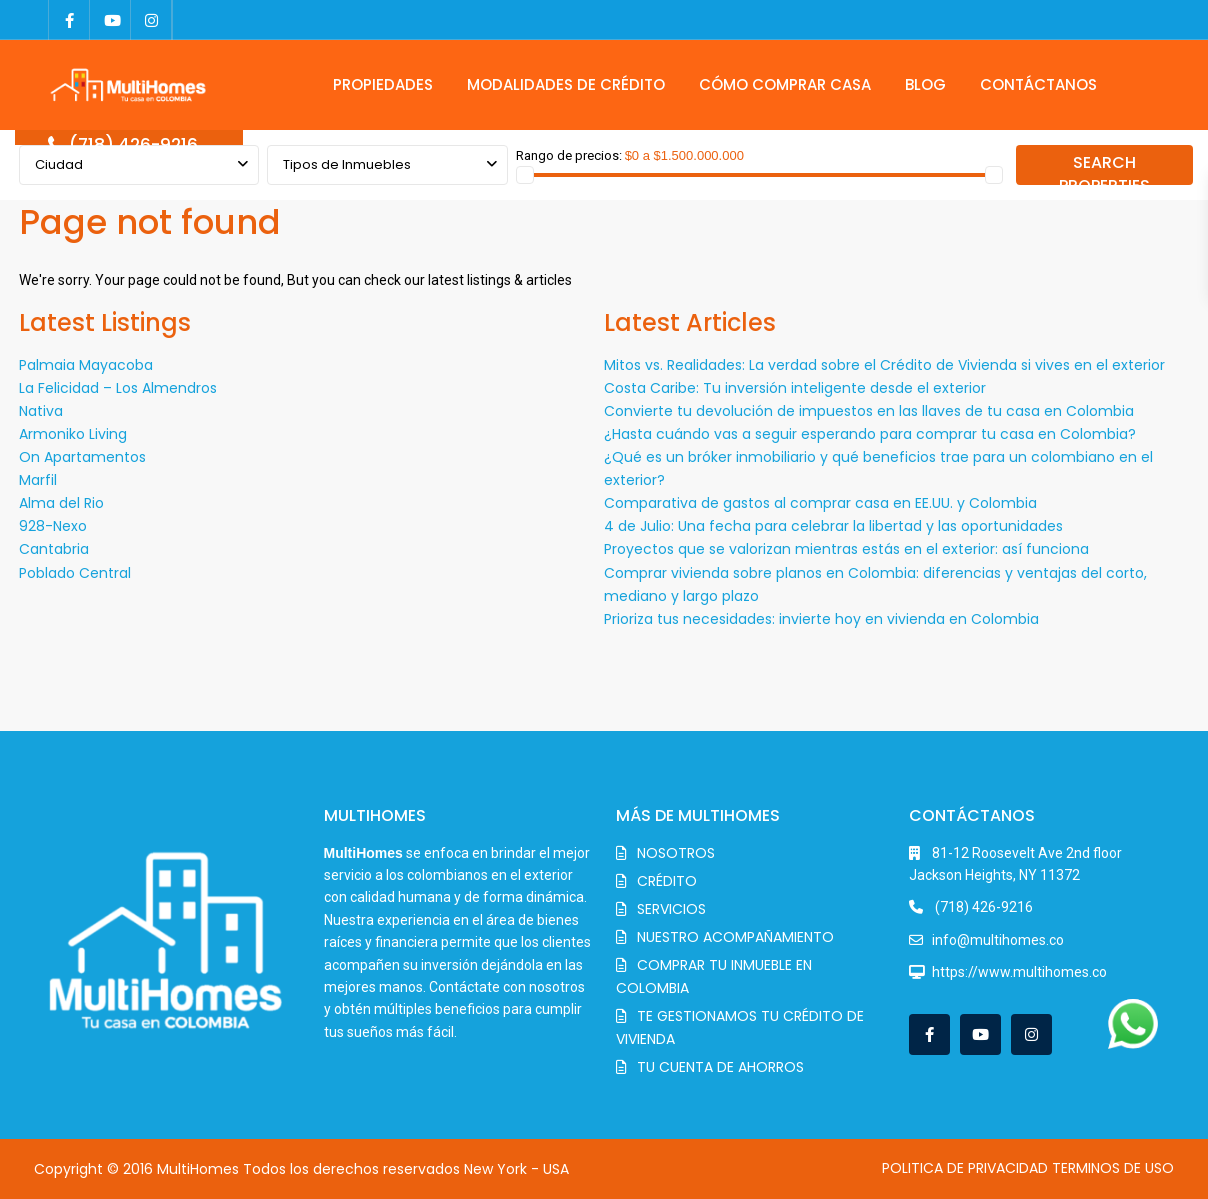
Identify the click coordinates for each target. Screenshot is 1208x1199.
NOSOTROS (676, 853)
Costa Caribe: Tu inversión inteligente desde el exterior (795, 388)
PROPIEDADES (383, 84)
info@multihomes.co (998, 940)
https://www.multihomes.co (1019, 972)
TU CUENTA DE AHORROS (720, 1067)
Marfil (38, 480)
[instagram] (151, 20)
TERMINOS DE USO (1113, 1168)
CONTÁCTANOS (1038, 84)
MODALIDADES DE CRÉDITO (566, 84)
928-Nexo (53, 526)
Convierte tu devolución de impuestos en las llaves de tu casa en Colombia (869, 411)
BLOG (925, 84)
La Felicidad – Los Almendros (118, 388)
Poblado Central (75, 573)
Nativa (41, 411)
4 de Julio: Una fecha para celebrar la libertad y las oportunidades (833, 526)
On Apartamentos (82, 457)
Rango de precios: (569, 155)
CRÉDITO (667, 881)
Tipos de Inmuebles (347, 164)
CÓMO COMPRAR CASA (785, 84)
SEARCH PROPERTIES (1104, 168)
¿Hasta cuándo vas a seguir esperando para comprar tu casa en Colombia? (870, 434)
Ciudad (59, 164)
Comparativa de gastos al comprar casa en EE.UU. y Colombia (820, 503)
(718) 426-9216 (133, 145)
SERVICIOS (671, 909)
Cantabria (54, 549)
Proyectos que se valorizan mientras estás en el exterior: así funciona (846, 549)
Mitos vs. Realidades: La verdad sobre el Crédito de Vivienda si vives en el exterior (884, 365)
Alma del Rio (61, 503)
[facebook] (69, 20)
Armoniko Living (73, 434)
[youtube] (110, 20)
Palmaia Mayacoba (86, 365)
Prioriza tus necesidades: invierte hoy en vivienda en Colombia (821, 619)
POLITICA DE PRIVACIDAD (965, 1168)
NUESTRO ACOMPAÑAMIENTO (735, 937)
